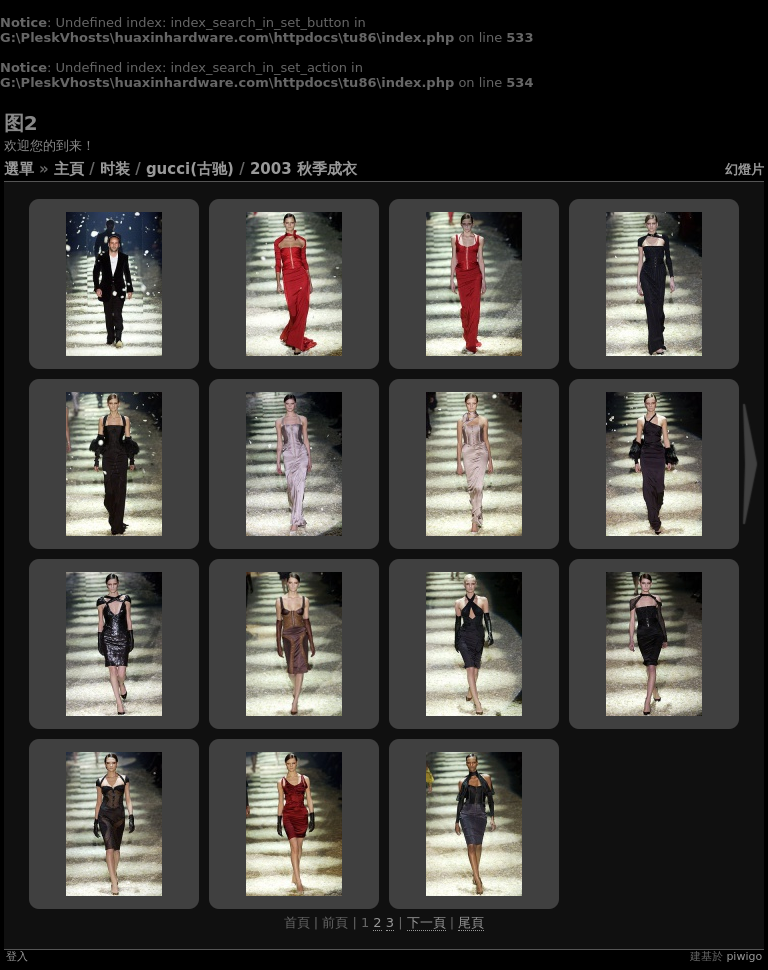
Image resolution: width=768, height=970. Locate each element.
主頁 (69, 169)
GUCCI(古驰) (190, 169)
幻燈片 (744, 169)
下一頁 (426, 922)
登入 (17, 956)
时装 (115, 169)
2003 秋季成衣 (303, 169)
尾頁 (471, 922)
